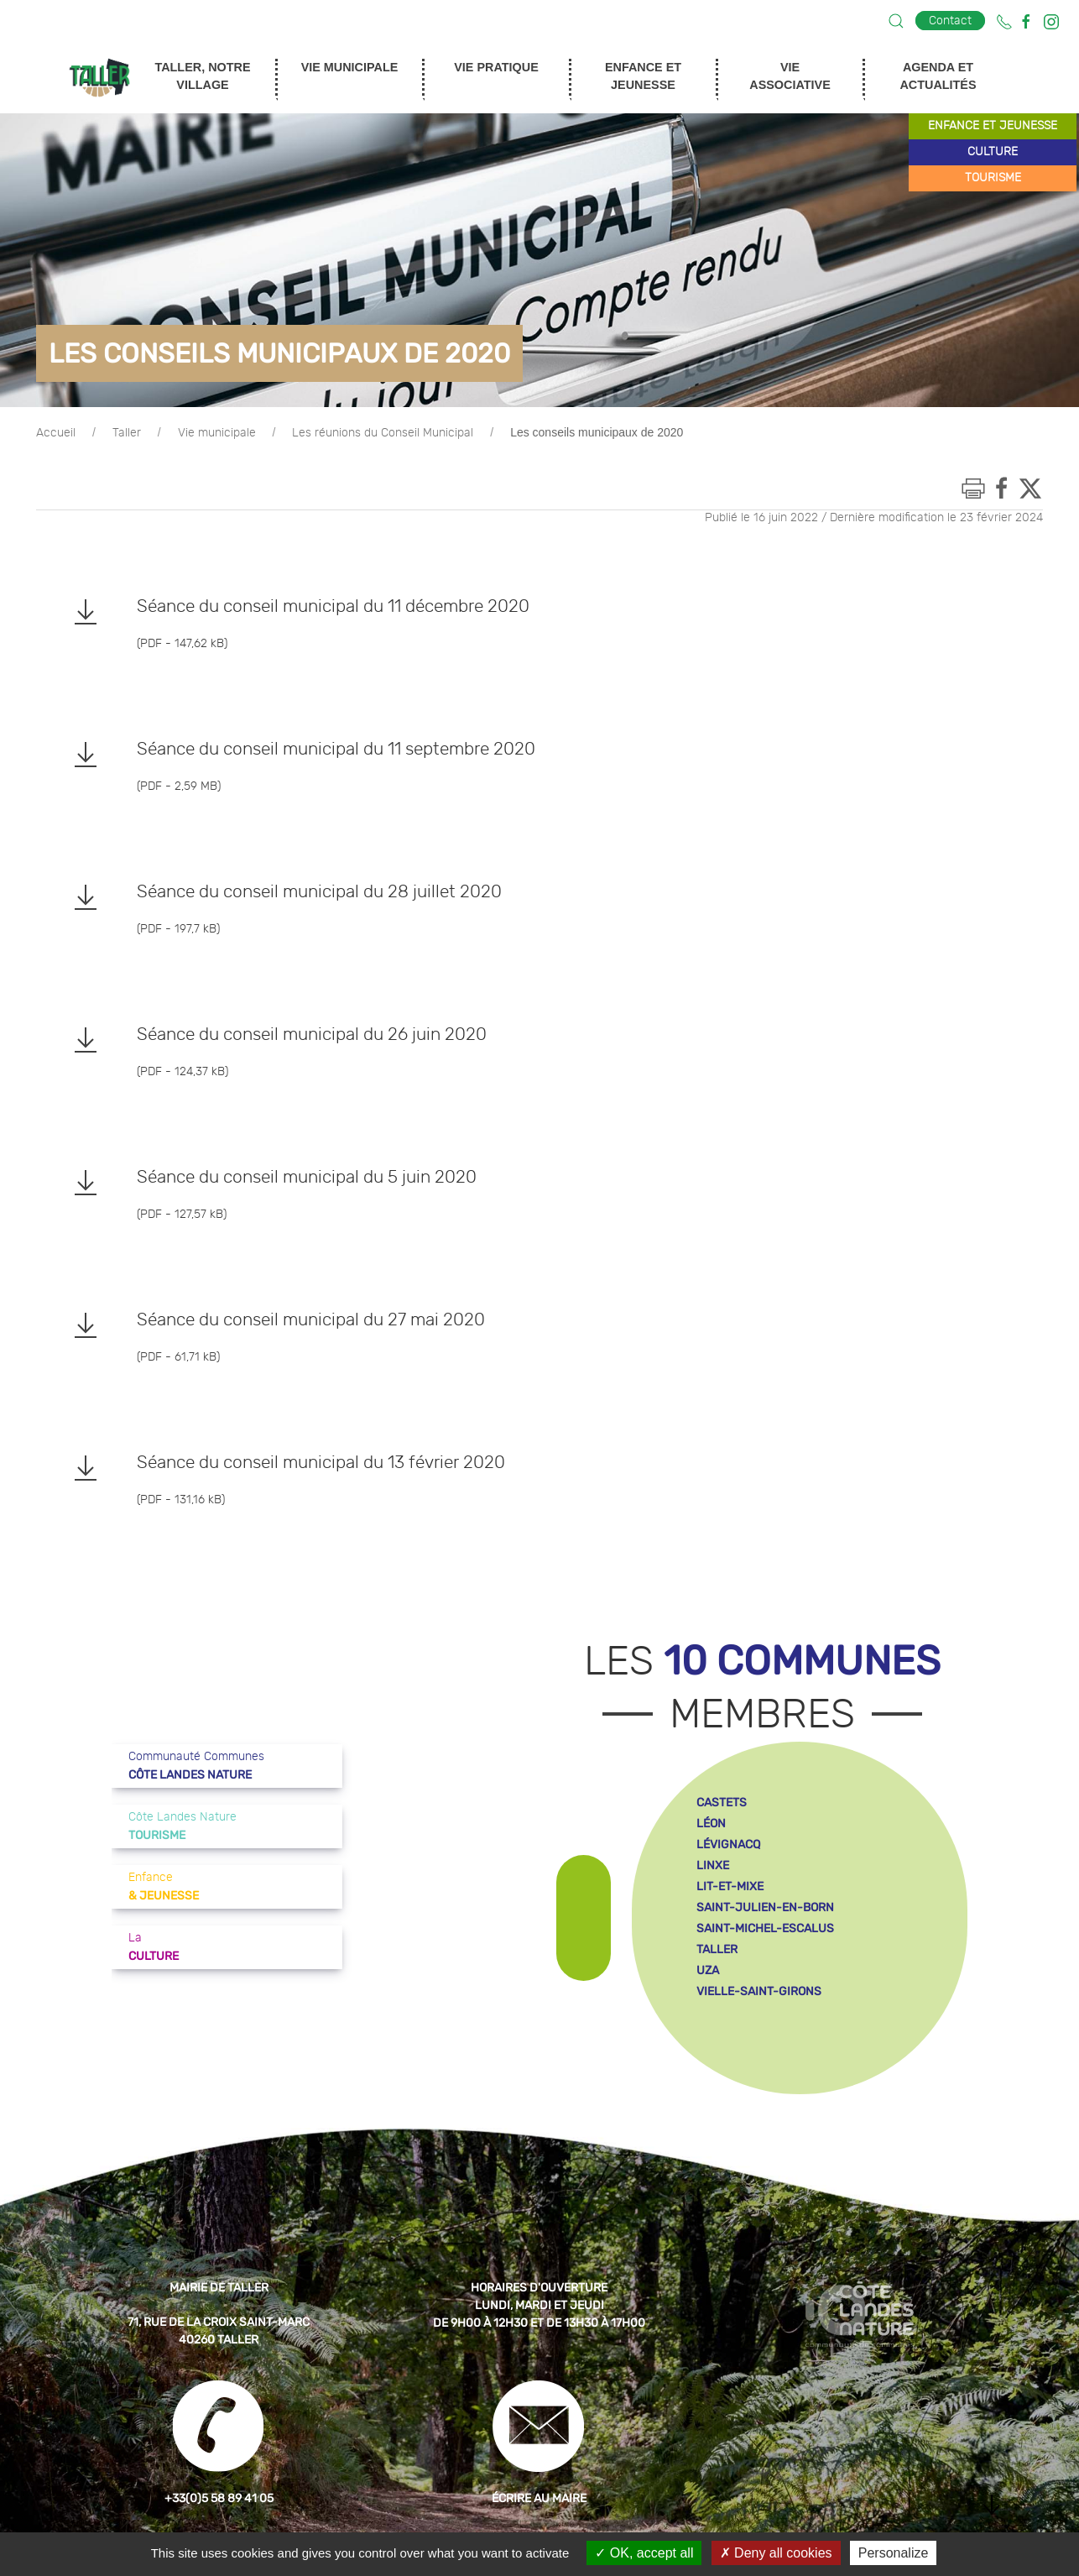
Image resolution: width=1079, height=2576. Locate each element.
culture (992, 152)
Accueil (56, 433)
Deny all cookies (776, 2553)
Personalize (893, 2553)
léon (711, 1823)
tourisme (993, 178)
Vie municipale (217, 433)
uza (707, 1970)
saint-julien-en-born (765, 1907)
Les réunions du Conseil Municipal (382, 433)
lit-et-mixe (730, 1886)
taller (717, 1949)
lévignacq (728, 1844)
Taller (126, 433)
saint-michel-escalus (765, 1928)
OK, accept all (644, 2553)
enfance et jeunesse (992, 126)
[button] (896, 21)
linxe (712, 1865)
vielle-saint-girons (758, 1991)
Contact (950, 20)
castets (721, 1802)
